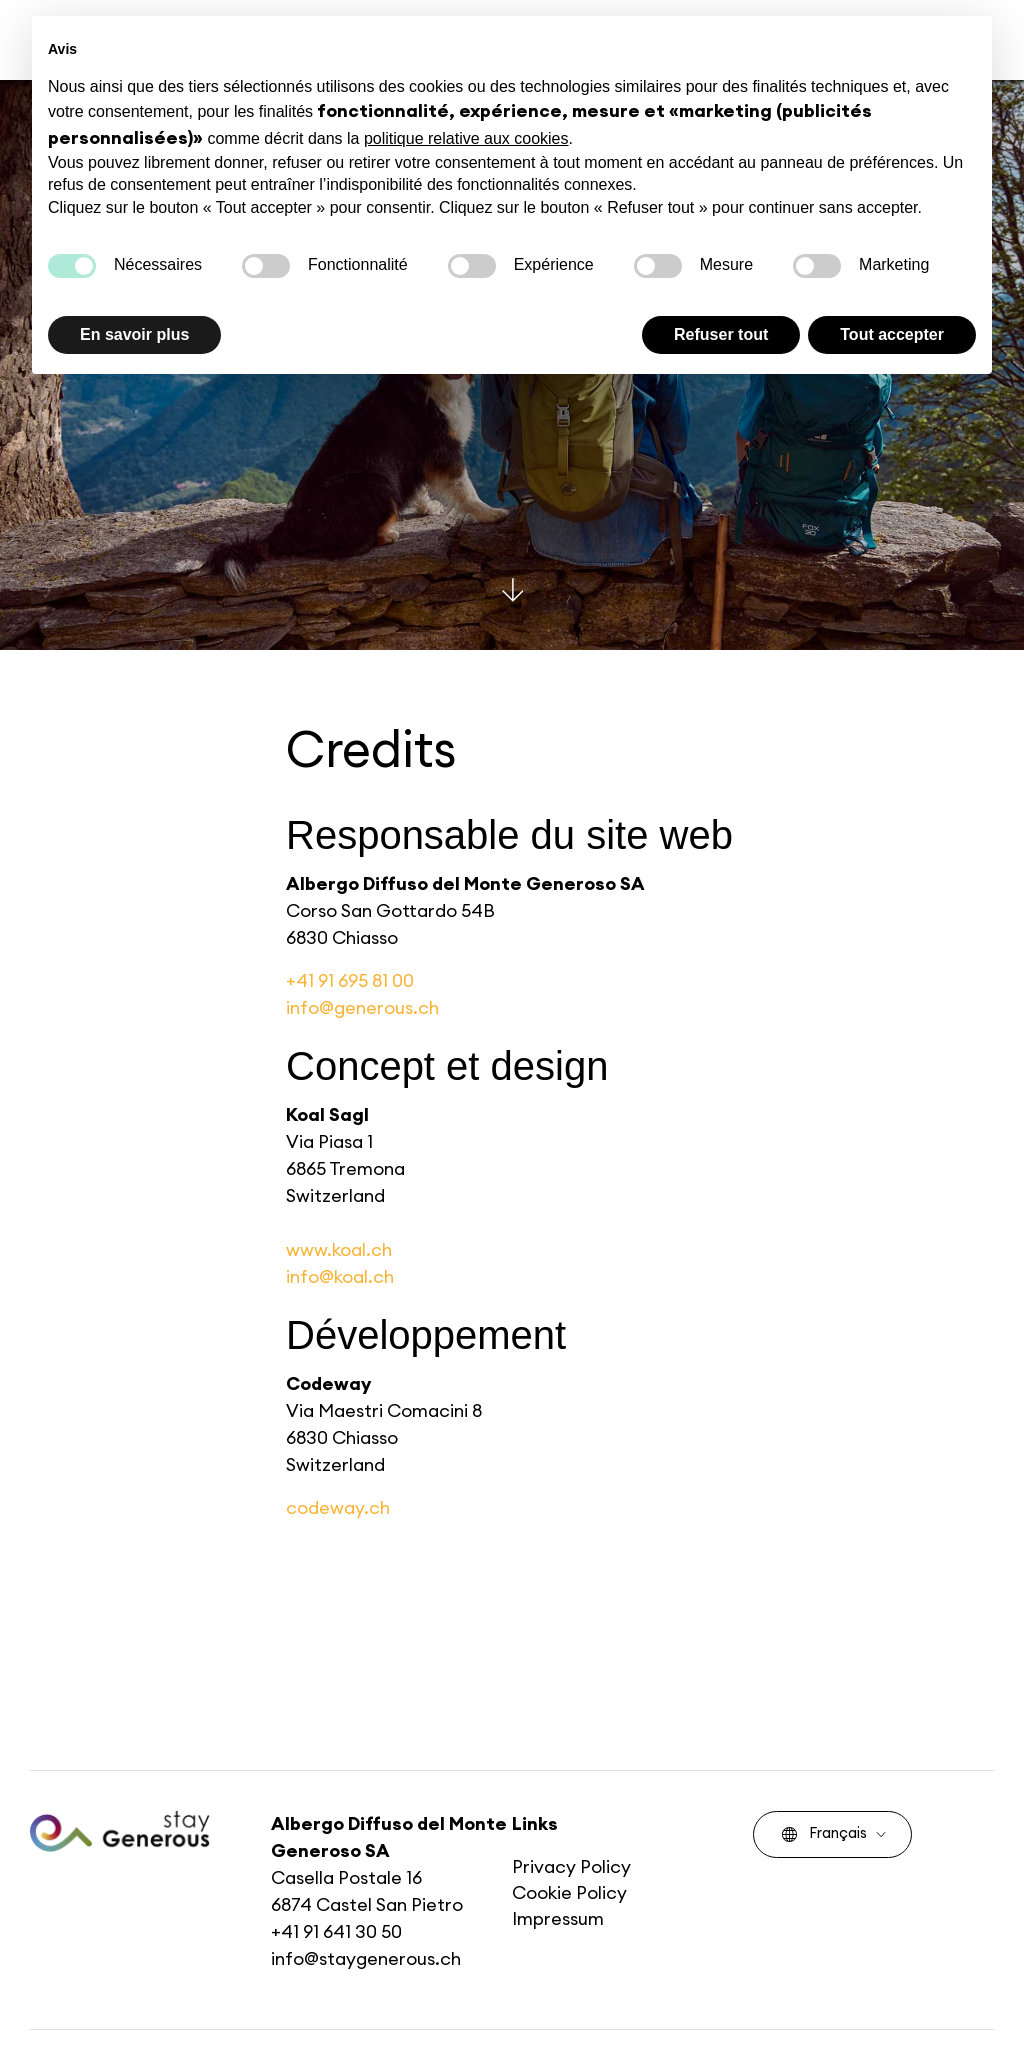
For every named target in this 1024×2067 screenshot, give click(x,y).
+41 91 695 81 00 (350, 981)
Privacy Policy (571, 1867)
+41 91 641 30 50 (336, 1932)
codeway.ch (338, 1508)
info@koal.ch (340, 1277)
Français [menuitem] (824, 1834)
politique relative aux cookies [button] (466, 138)
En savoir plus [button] (134, 334)
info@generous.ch (362, 1008)
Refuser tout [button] (721, 334)
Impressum (558, 1919)
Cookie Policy (569, 1893)
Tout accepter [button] (892, 334)
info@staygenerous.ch (366, 1959)
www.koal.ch (339, 1250)
